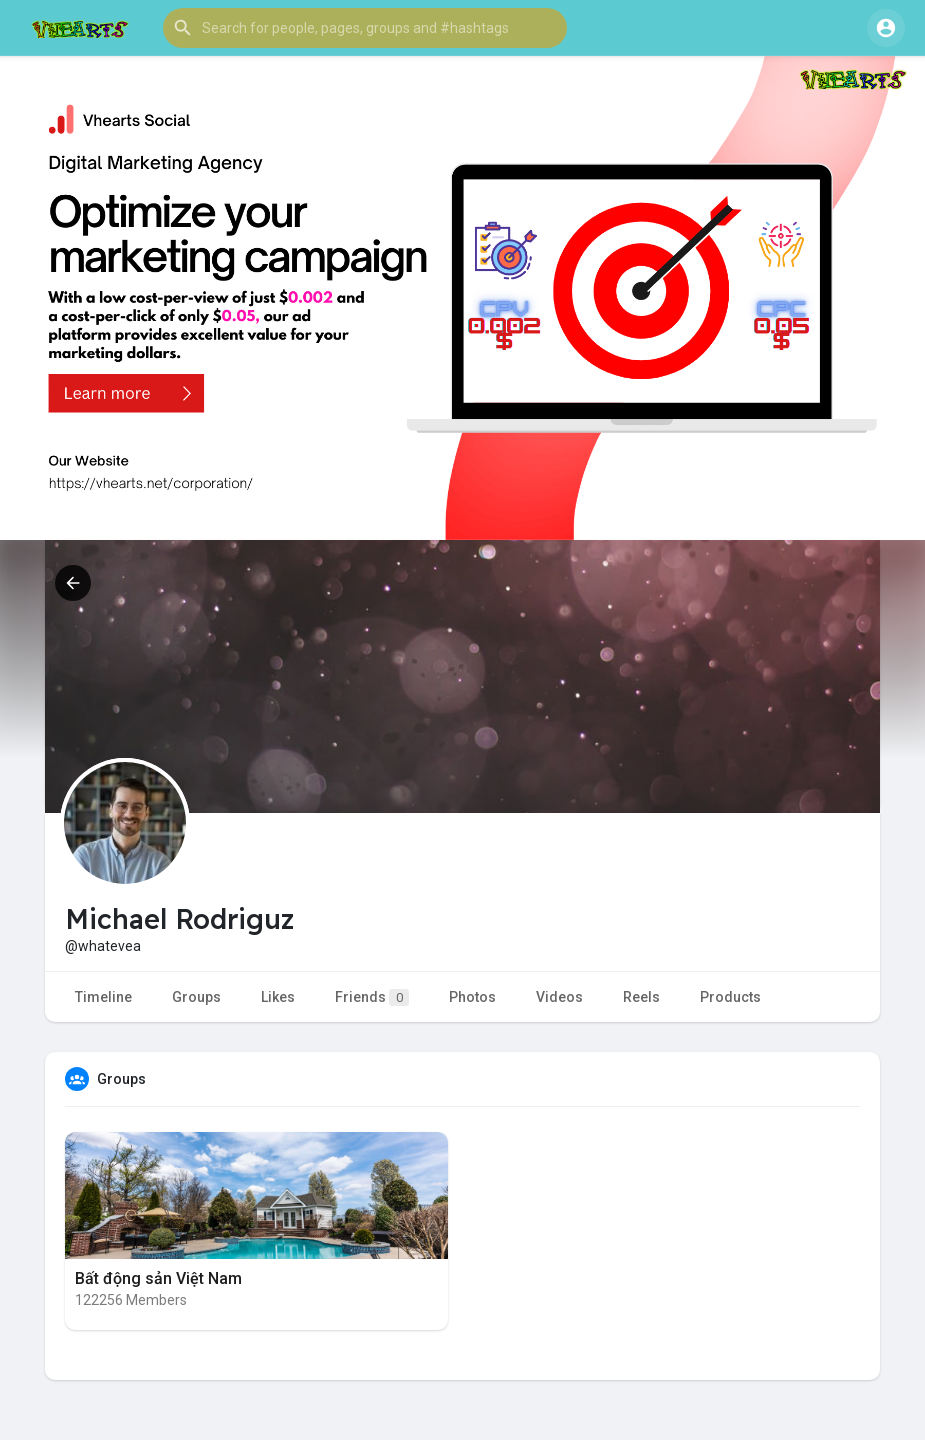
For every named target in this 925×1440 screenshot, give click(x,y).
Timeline (103, 997)
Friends (372, 997)
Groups (196, 997)
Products (730, 997)
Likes (278, 997)
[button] (365, 28)
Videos (559, 997)
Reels (641, 997)
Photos (472, 997)
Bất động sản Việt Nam (158, 1278)
